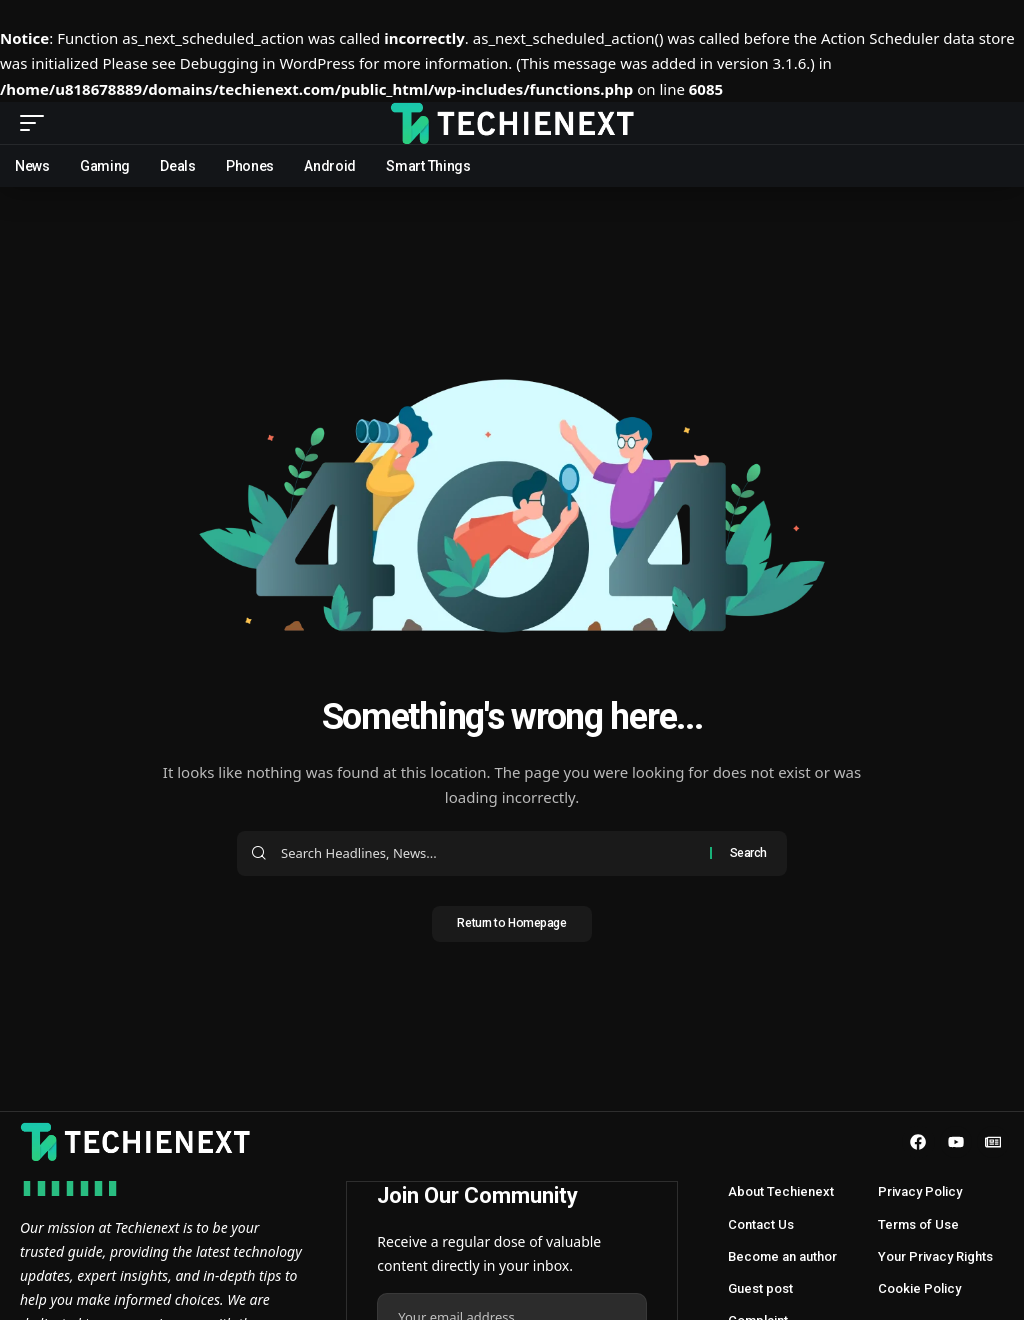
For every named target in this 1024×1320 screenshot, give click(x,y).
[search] (989, 123)
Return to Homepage (512, 925)
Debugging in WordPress (267, 63)
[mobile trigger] (37, 123)
